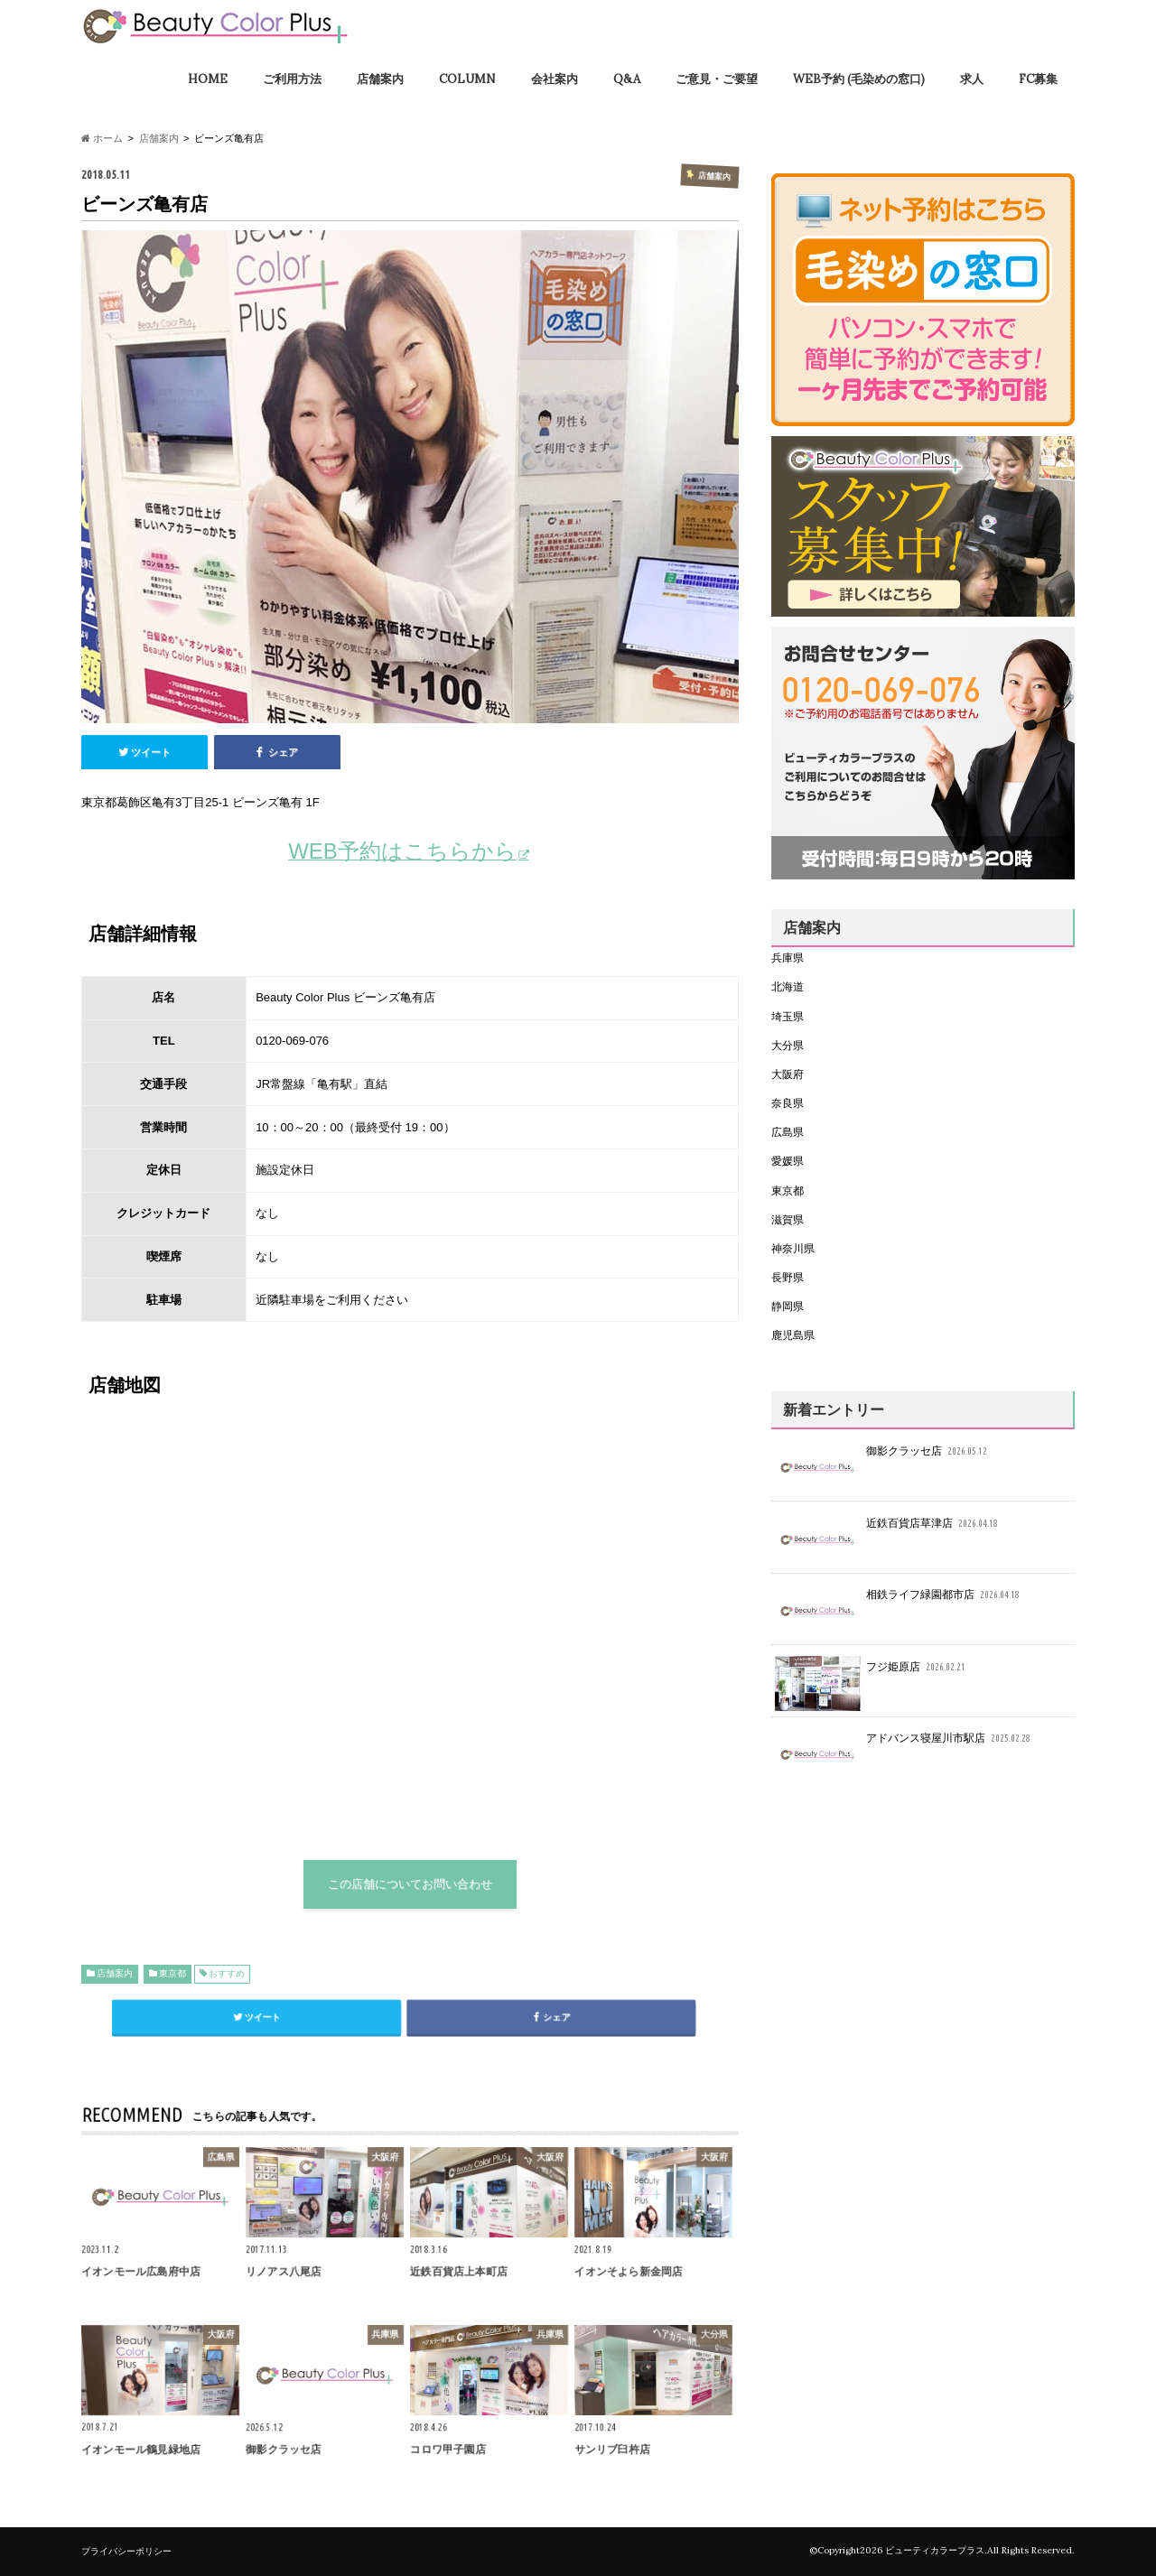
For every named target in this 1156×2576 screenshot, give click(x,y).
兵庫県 (787, 957)
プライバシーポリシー (126, 2551)
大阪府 (787, 1074)
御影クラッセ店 (883, 1456)
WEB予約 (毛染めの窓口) (859, 79)
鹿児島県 (793, 1335)
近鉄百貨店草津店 (888, 1528)
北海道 (787, 986)
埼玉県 (787, 1016)
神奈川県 (793, 1248)
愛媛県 (787, 1161)
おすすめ (227, 1973)
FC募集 (1038, 79)
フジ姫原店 (872, 1672)
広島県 (787, 1132)
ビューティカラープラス (934, 2550)
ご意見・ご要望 (717, 79)
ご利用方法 (292, 79)
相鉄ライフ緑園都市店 (899, 1599)
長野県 (787, 1277)
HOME (208, 79)
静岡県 (787, 1306)
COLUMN (467, 79)
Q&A (626, 79)
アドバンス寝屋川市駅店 (904, 1743)
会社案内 (554, 79)
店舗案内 (380, 79)
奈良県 (787, 1103)
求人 (972, 79)
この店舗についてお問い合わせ (410, 1884)
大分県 (787, 1045)
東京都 (172, 1973)
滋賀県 (787, 1219)
